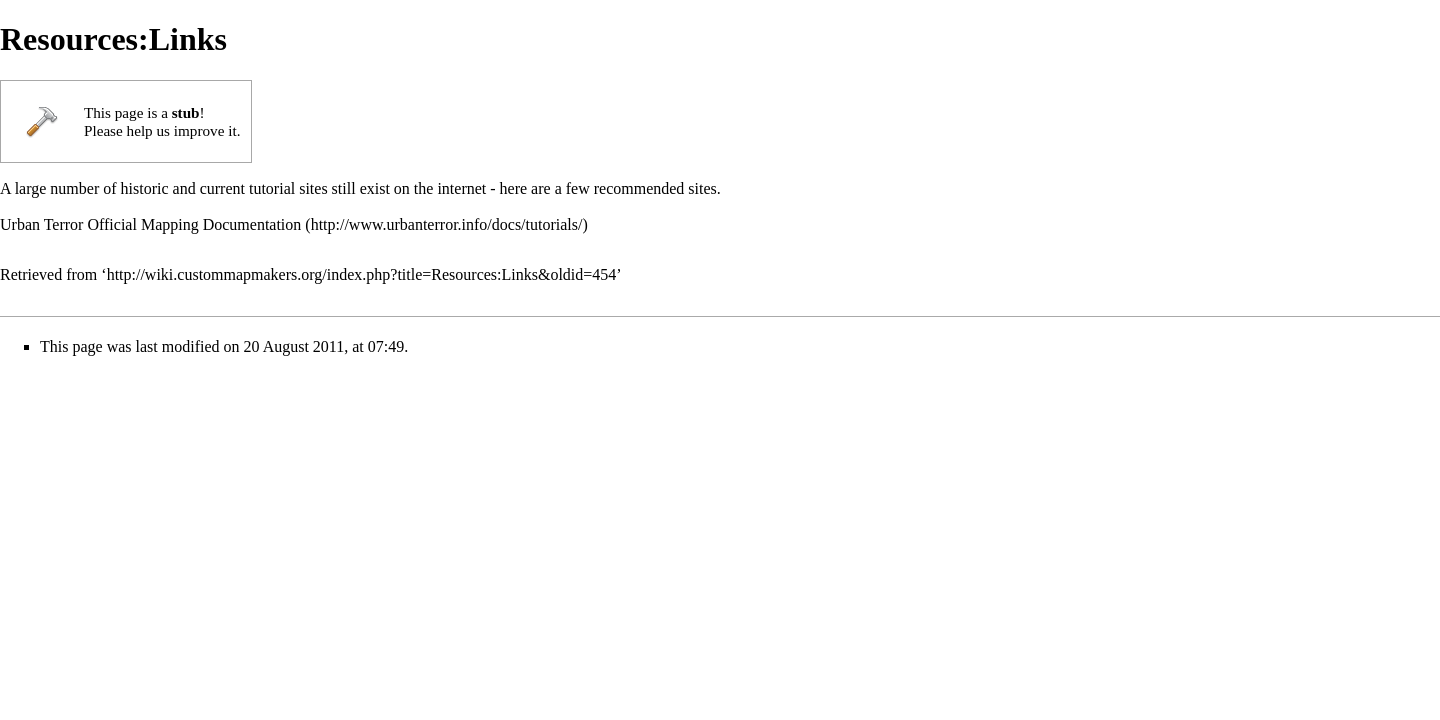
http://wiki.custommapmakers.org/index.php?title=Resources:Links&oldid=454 (362, 274)
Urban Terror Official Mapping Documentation (150, 224)
